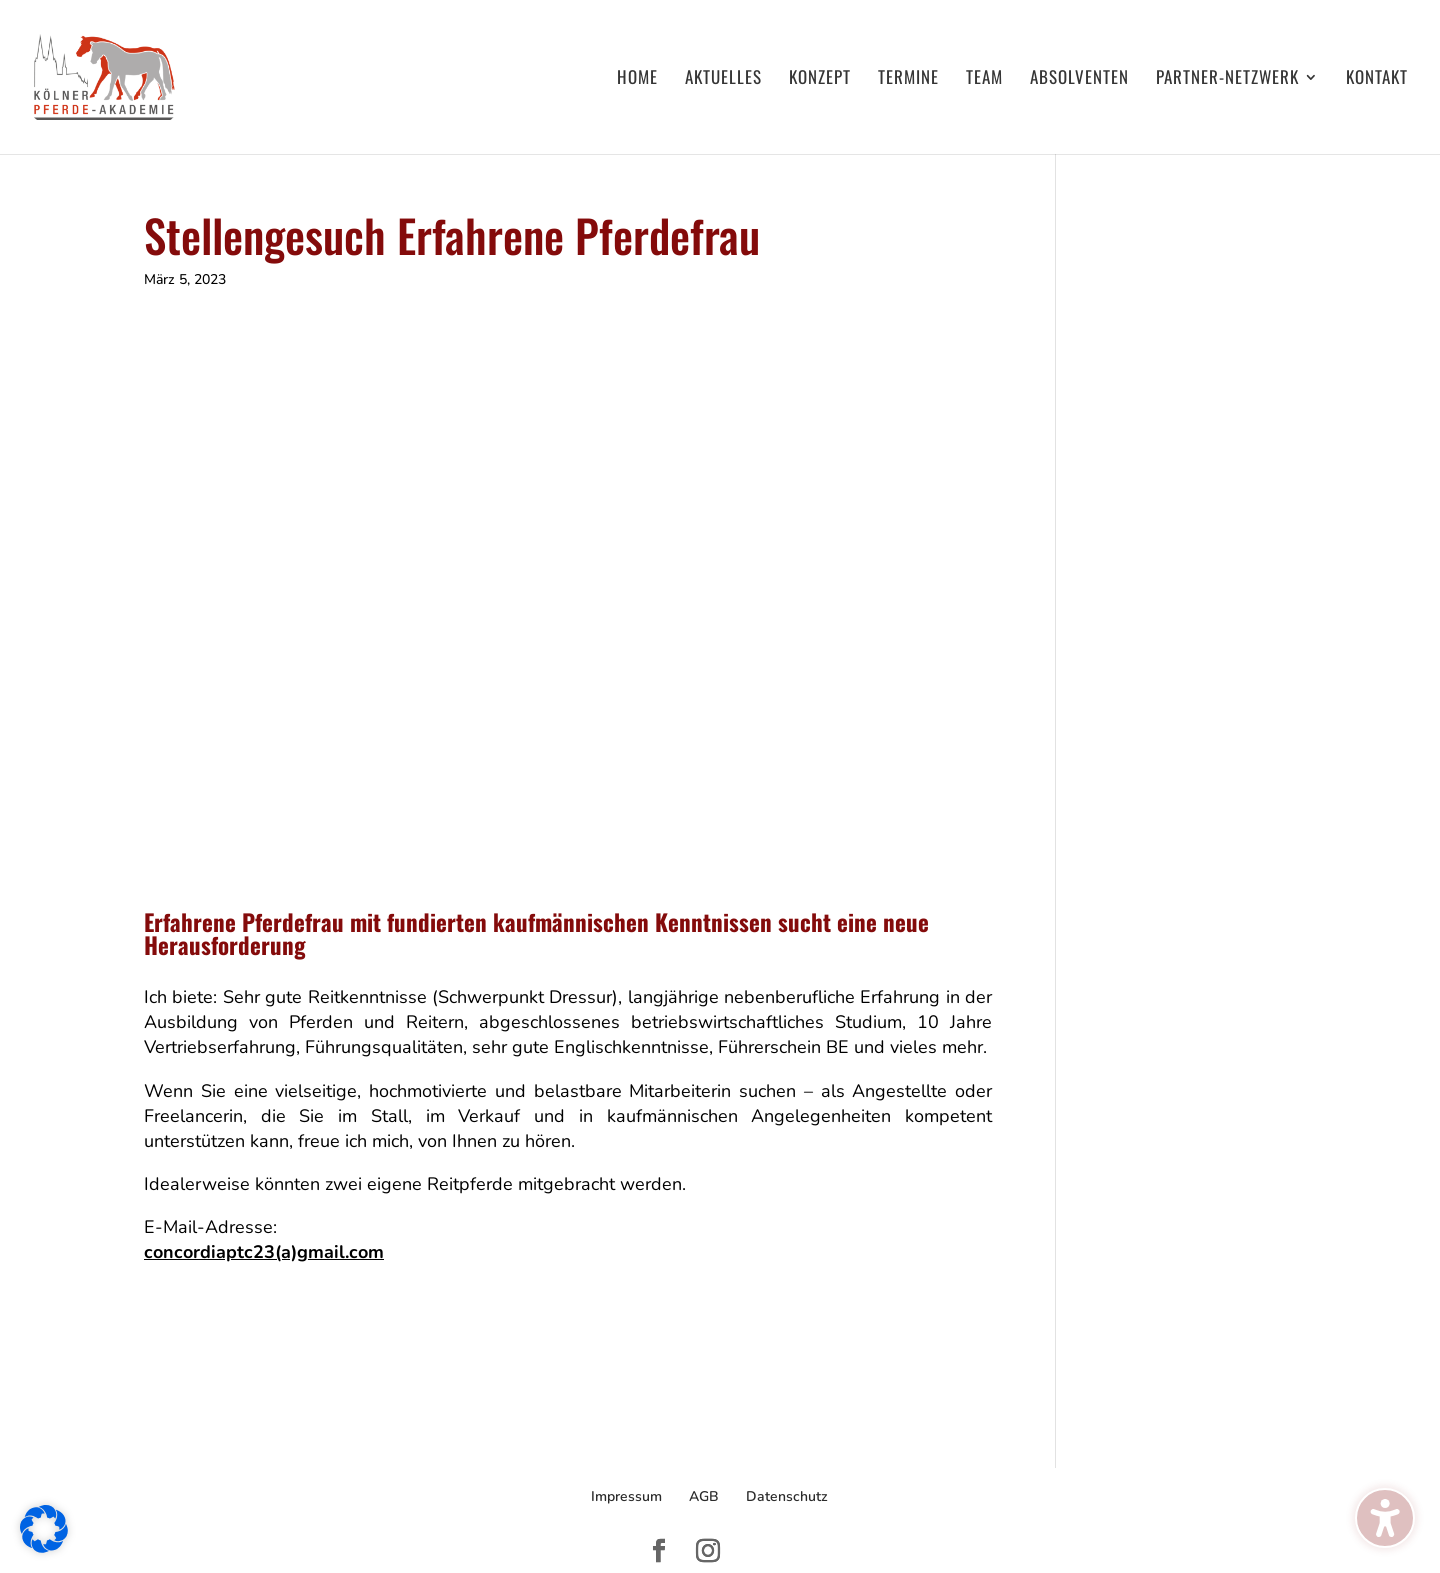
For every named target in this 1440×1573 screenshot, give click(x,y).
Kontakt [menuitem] (1377, 79)
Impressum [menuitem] (626, 1496)
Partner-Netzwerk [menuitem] (1227, 79)
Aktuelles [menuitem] (723, 79)
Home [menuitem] (637, 79)
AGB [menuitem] (704, 1496)
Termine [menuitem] (908, 79)
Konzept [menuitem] (820, 79)
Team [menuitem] (984, 79)
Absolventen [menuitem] (1079, 79)
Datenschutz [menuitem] (787, 1496)
